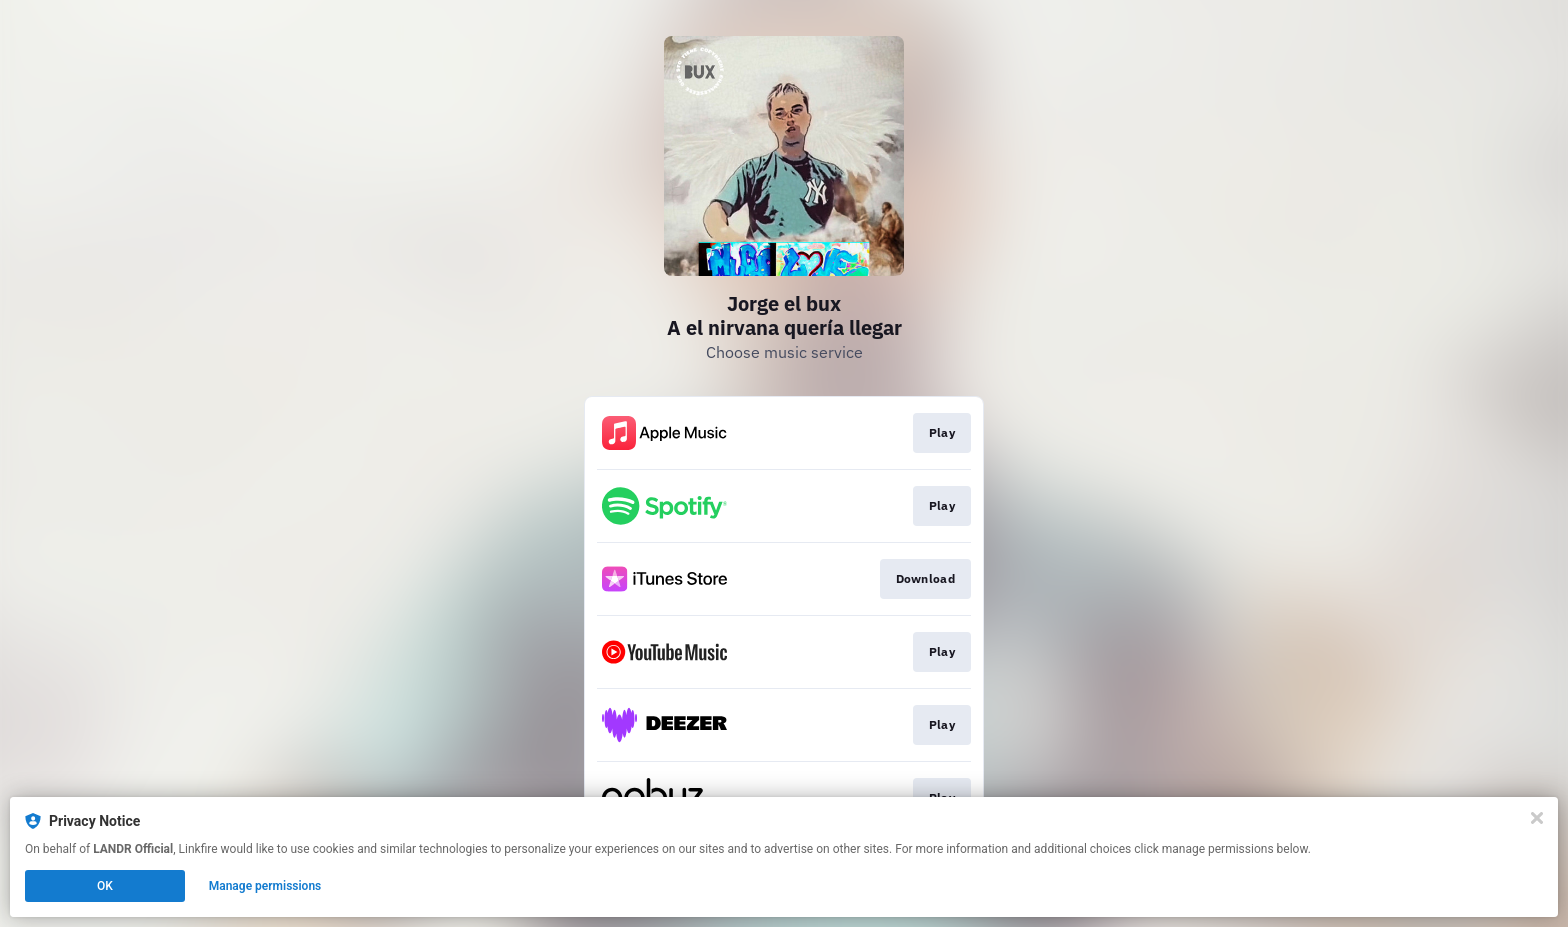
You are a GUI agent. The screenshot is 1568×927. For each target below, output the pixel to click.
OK (105, 886)
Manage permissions (265, 886)
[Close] (1537, 818)
